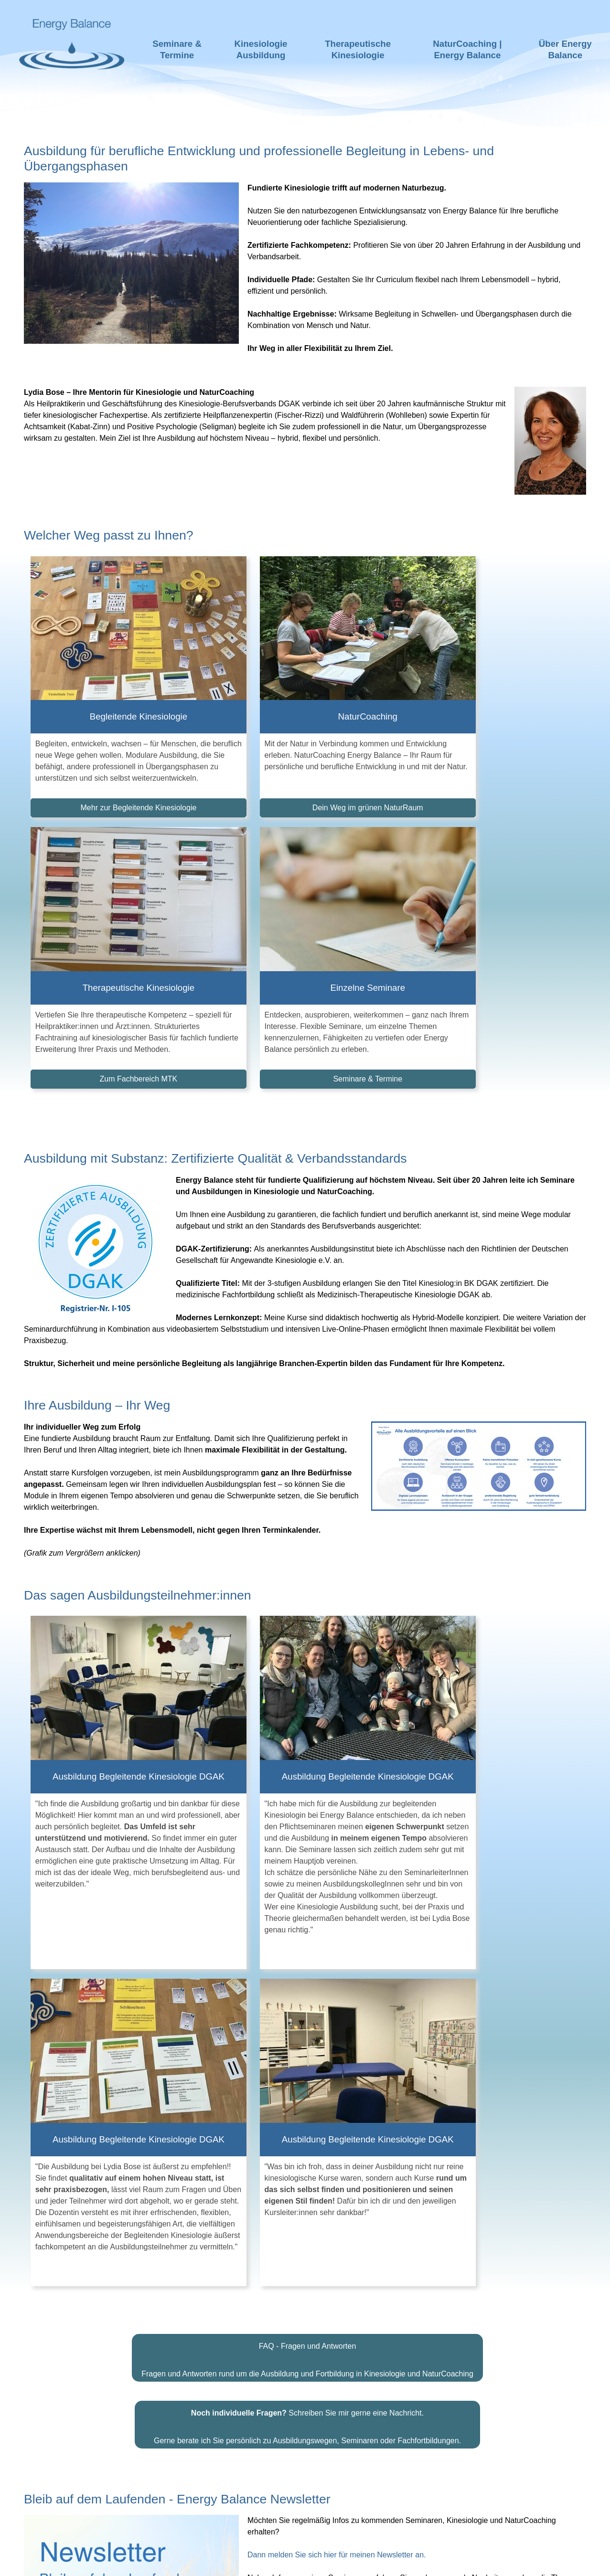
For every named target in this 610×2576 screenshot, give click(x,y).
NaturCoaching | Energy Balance (467, 49)
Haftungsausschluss (245, 2561)
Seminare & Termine (177, 49)
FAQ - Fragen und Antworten (307, 1822)
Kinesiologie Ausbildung (261, 49)
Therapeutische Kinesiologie (358, 49)
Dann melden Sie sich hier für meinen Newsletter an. (336, 2031)
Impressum (323, 2561)
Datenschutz (383, 2561)
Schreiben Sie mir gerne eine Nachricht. (307, 1889)
